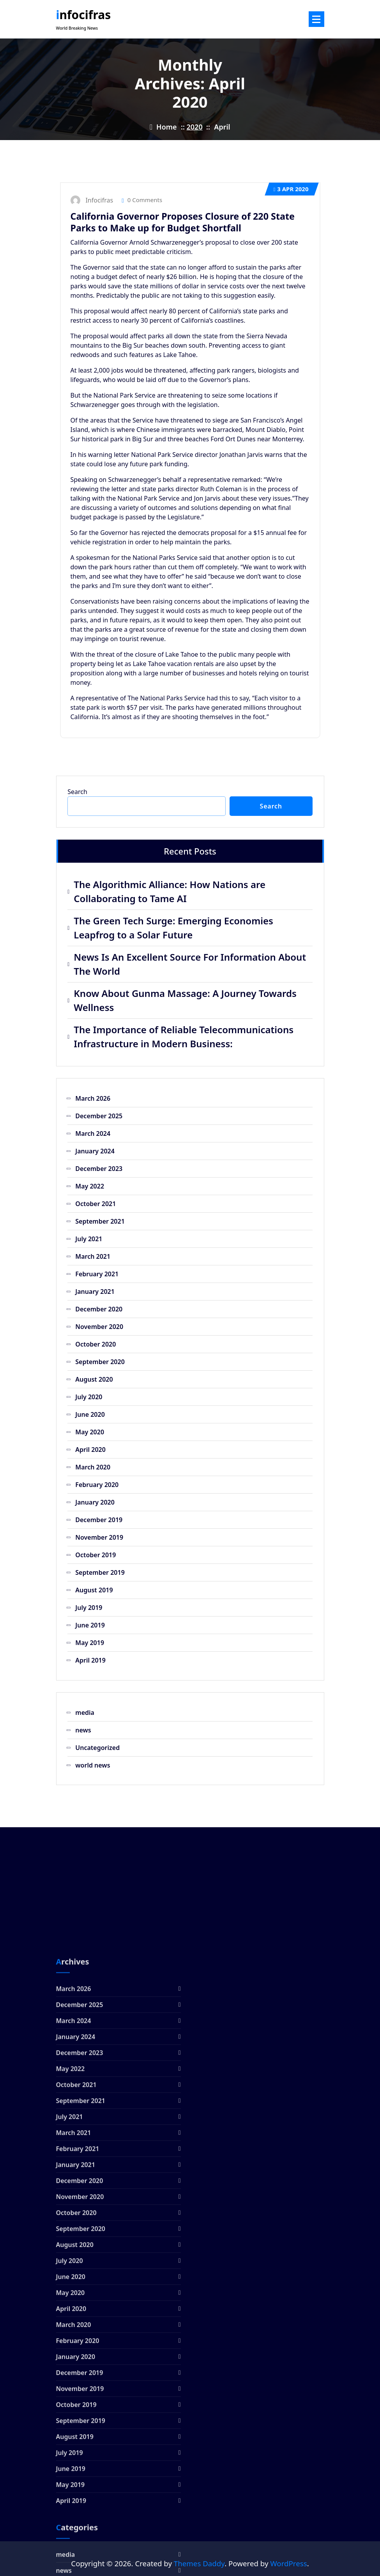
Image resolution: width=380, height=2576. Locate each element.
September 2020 (99, 1361)
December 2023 (98, 1168)
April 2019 (90, 1660)
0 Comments (142, 200)
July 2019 (88, 1607)
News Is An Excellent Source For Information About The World (190, 963)
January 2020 (95, 1502)
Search (77, 791)
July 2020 (88, 1397)
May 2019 (89, 1642)
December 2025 (98, 1116)
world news (92, 1765)
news (83, 1730)
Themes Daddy (199, 2563)
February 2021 (96, 1274)
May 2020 (89, 1432)
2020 (195, 126)
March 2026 (92, 1098)
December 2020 (98, 1309)
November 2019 (99, 1537)
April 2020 (90, 1449)
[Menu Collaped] (316, 19)
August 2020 (94, 1379)
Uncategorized (97, 1747)
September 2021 (99, 1221)
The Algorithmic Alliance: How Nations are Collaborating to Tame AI (169, 891)
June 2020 (90, 1414)
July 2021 (88, 1239)
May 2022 (89, 1186)
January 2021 (95, 1291)
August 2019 (94, 1590)
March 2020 (92, 1467)
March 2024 (92, 1133)
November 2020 (99, 1326)
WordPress (288, 2563)
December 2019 (98, 1519)
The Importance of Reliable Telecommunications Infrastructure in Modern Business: (183, 1036)
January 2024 (95, 1151)
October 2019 (95, 1555)
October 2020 (95, 1344)
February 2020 (96, 1484)
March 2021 (92, 1256)
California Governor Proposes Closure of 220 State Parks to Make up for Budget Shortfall (183, 222)
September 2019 (99, 1572)
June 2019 (90, 1625)
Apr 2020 (291, 189)
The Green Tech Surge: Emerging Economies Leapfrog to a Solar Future (173, 927)
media (84, 1712)
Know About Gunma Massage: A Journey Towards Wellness (185, 1000)
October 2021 (95, 1203)
